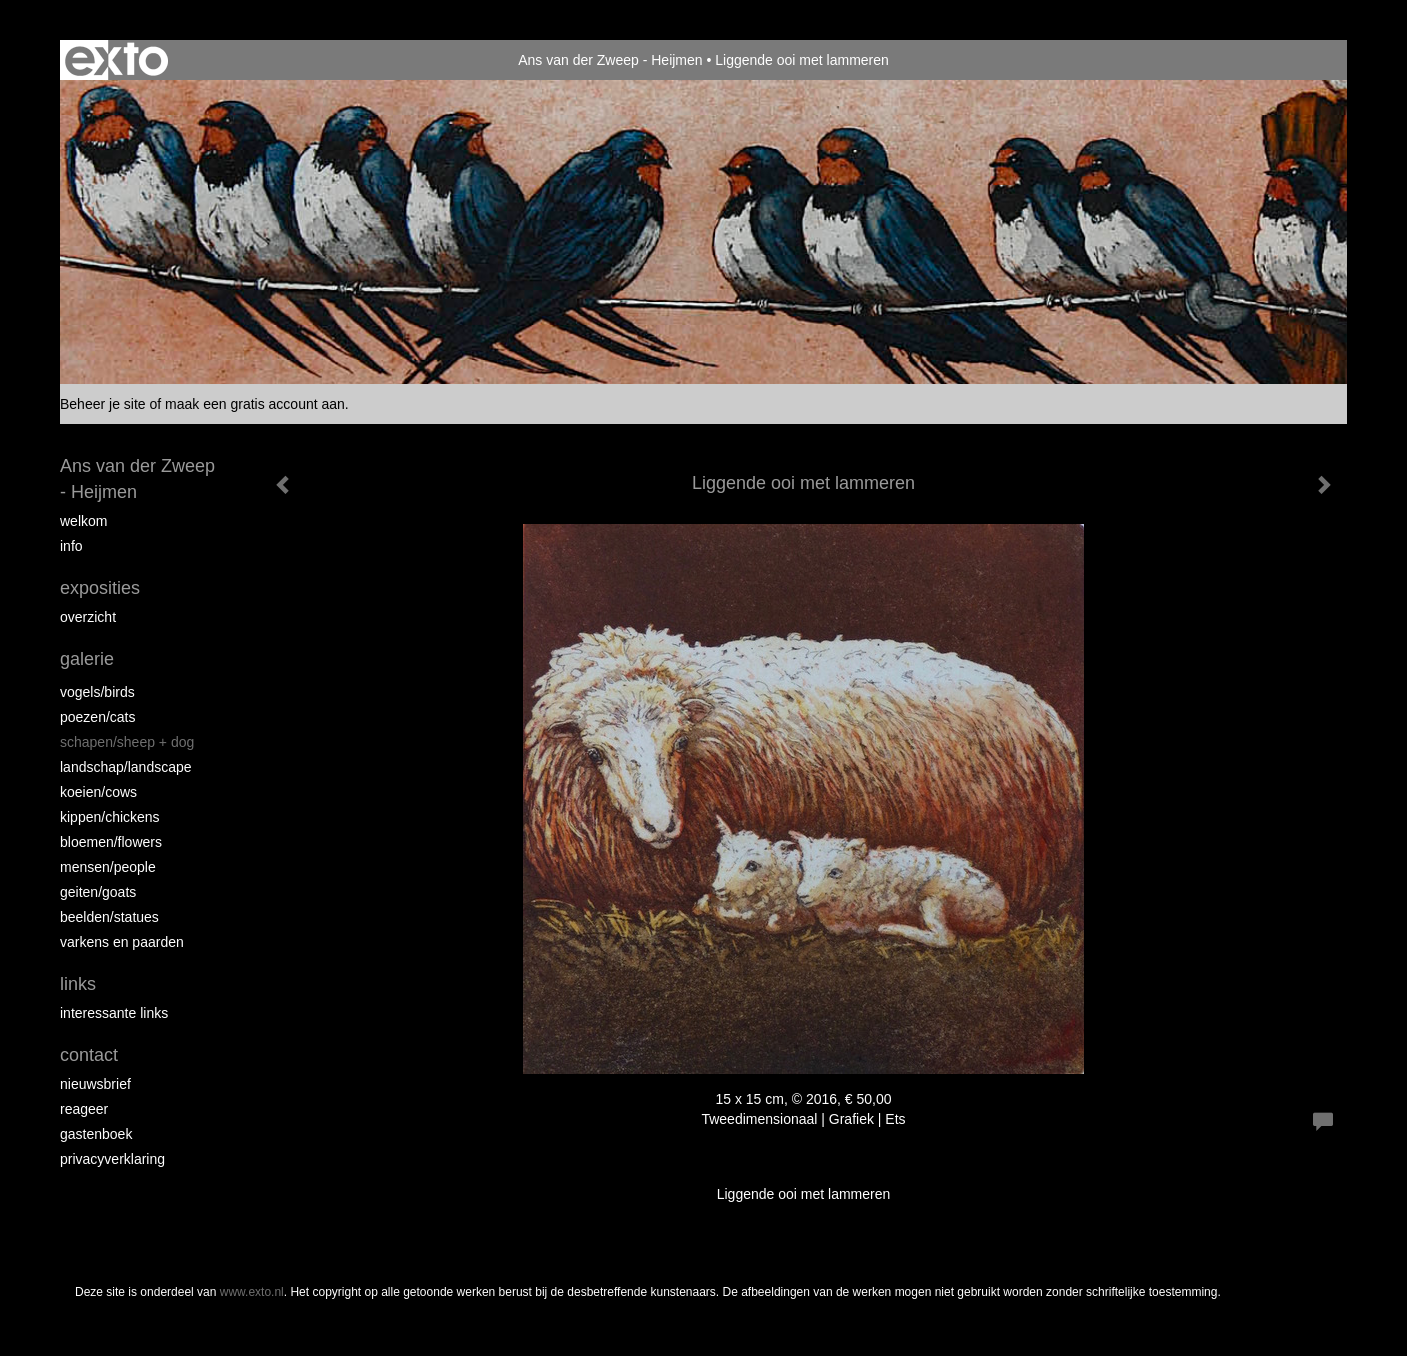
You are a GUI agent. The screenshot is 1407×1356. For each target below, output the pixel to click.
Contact (89, 1055)
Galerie (87, 659)
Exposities (100, 588)
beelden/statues (109, 917)
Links (78, 984)
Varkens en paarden (122, 942)
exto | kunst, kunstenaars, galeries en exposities (116, 60)
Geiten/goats (98, 892)
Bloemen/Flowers (111, 842)
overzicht (88, 617)
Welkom (83, 521)
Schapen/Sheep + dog (127, 742)
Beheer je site (103, 404)
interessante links (114, 1013)
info (71, 546)
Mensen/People (108, 867)
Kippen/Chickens (110, 817)
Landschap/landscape (126, 767)
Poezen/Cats (98, 717)
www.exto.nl (252, 1292)
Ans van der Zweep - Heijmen (610, 60)
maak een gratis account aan (255, 404)
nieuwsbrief (95, 1084)
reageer (84, 1109)
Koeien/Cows (98, 792)
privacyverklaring (112, 1159)
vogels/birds (97, 692)
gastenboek (96, 1134)
